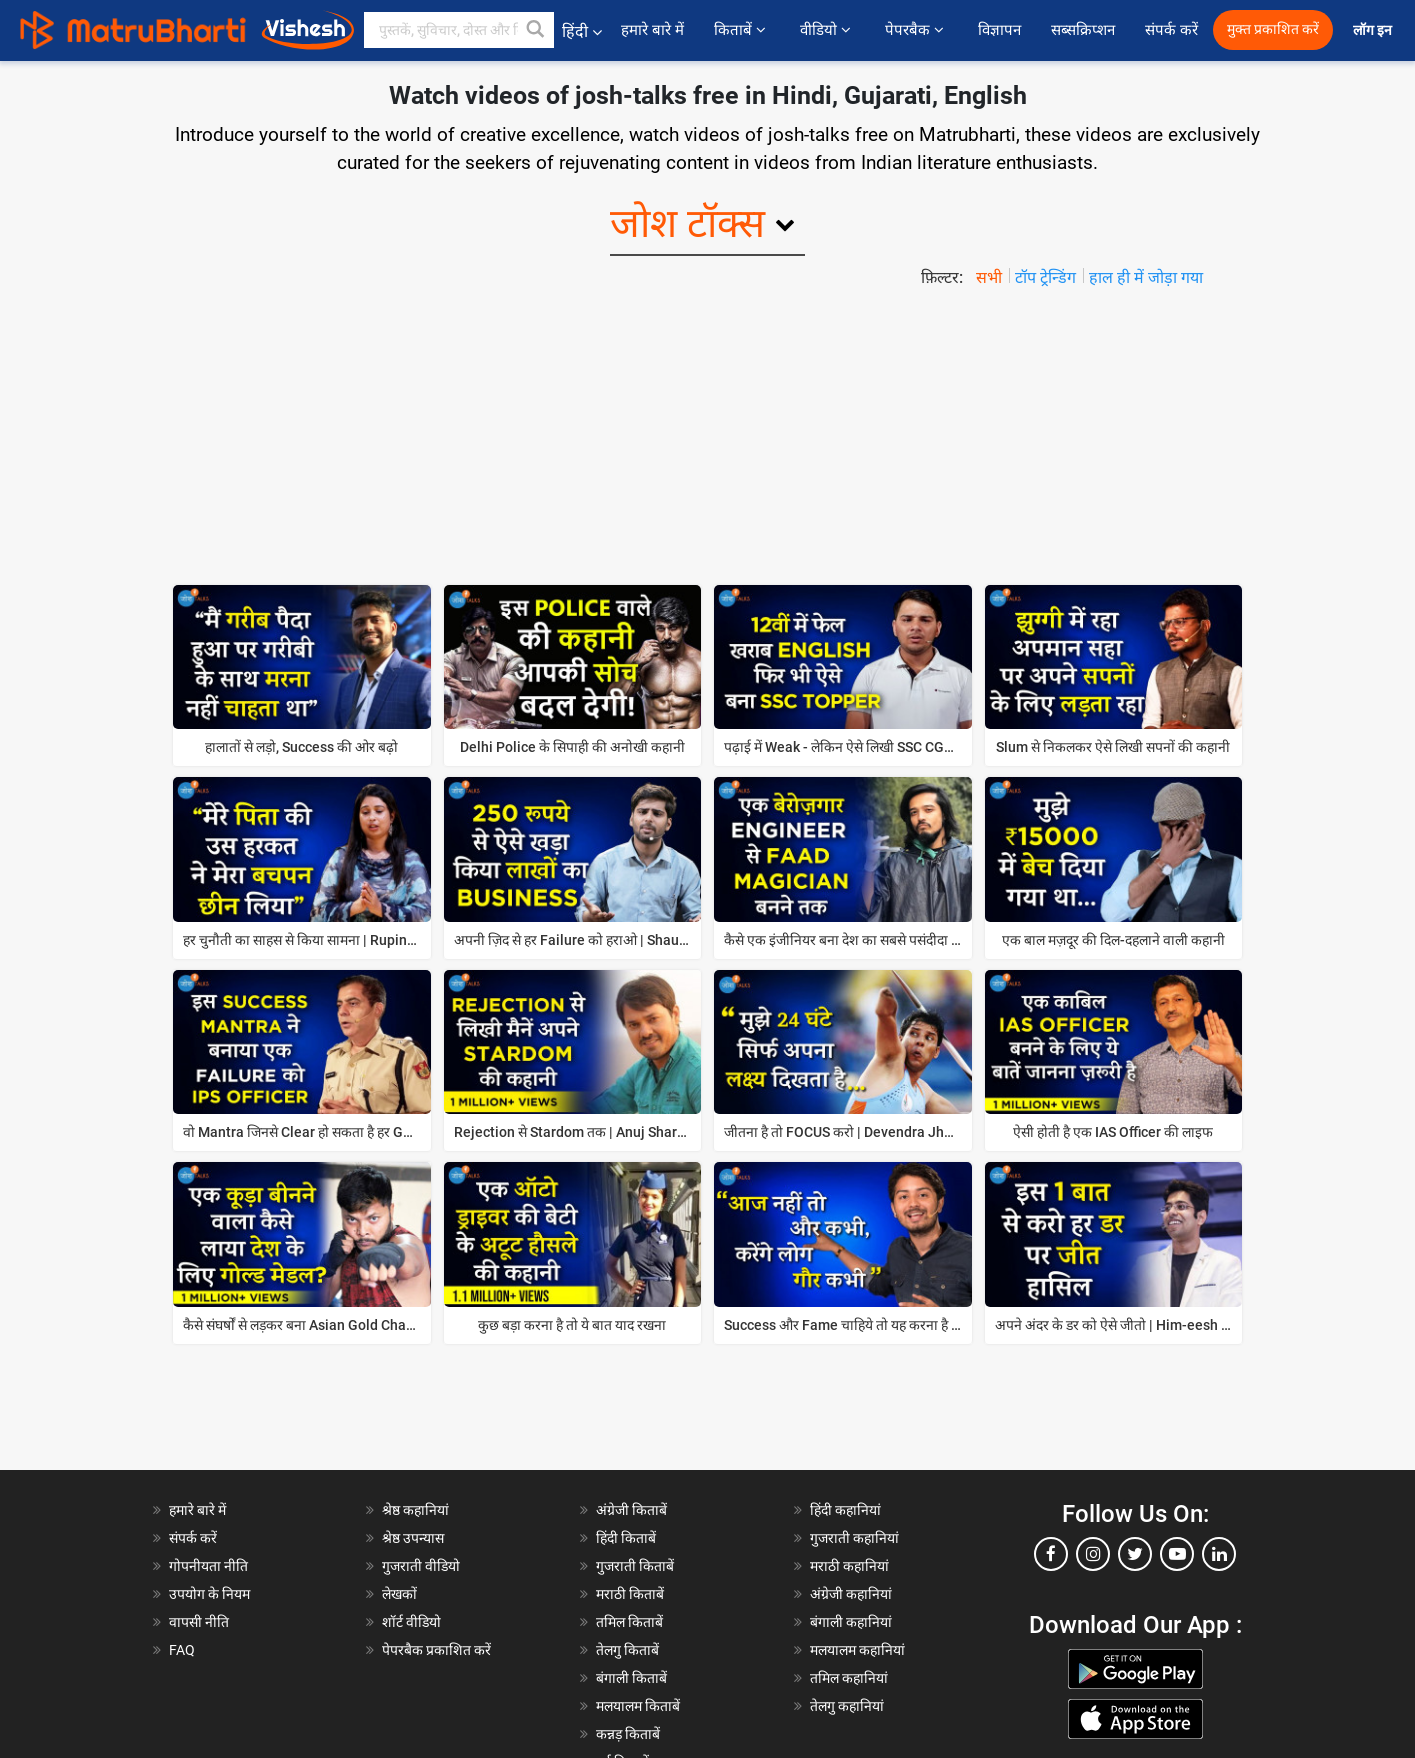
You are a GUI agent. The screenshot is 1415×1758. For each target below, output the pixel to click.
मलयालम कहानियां (857, 1650)
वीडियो (827, 30)
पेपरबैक (916, 30)
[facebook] (1051, 1554)
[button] (536, 30)
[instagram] (1093, 1554)
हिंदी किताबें (626, 1538)
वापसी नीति (199, 1622)
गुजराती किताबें (635, 1566)
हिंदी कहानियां (845, 1510)
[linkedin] (1219, 1554)
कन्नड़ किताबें (628, 1734)
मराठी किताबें (630, 1594)
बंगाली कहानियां (851, 1622)
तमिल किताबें (629, 1622)
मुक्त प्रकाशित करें (1273, 29)
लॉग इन (1374, 30)
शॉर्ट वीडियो (411, 1622)
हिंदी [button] (582, 31)
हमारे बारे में (652, 30)
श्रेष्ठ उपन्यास (413, 1538)
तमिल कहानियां (849, 1678)
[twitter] (1135, 1554)
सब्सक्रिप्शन (1083, 30)
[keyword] (459, 30)
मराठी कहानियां (849, 1566)
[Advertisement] (708, 440)
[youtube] (1177, 1554)
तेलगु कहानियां (847, 1706)
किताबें (742, 30)
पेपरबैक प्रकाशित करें (436, 1650)
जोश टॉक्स (687, 223)
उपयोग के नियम (209, 1594)
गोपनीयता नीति (208, 1566)
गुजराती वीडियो (421, 1566)
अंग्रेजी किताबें (631, 1510)
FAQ (182, 1650)
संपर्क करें (1171, 30)
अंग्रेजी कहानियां (851, 1594)
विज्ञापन (999, 30)
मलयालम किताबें (638, 1706)
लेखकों (399, 1594)
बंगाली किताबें (631, 1678)
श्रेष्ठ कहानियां (415, 1510)
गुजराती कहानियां (854, 1538)
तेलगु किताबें (627, 1650)
